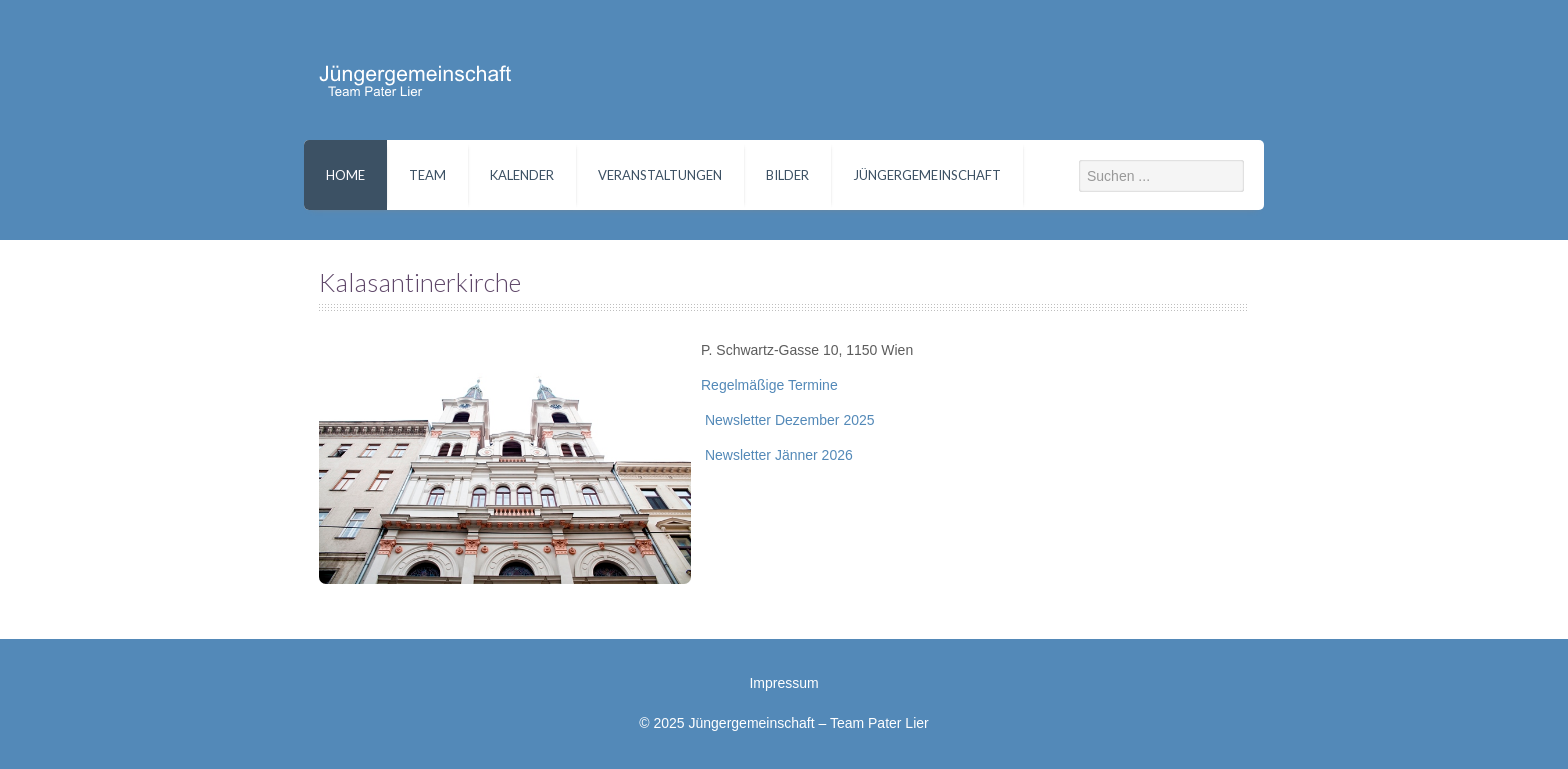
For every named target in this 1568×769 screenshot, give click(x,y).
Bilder (787, 175)
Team (427, 175)
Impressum (783, 683)
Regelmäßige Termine (769, 385)
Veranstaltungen (660, 175)
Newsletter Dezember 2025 (788, 420)
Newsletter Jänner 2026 (777, 455)
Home (345, 175)
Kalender (522, 175)
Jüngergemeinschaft (927, 175)
